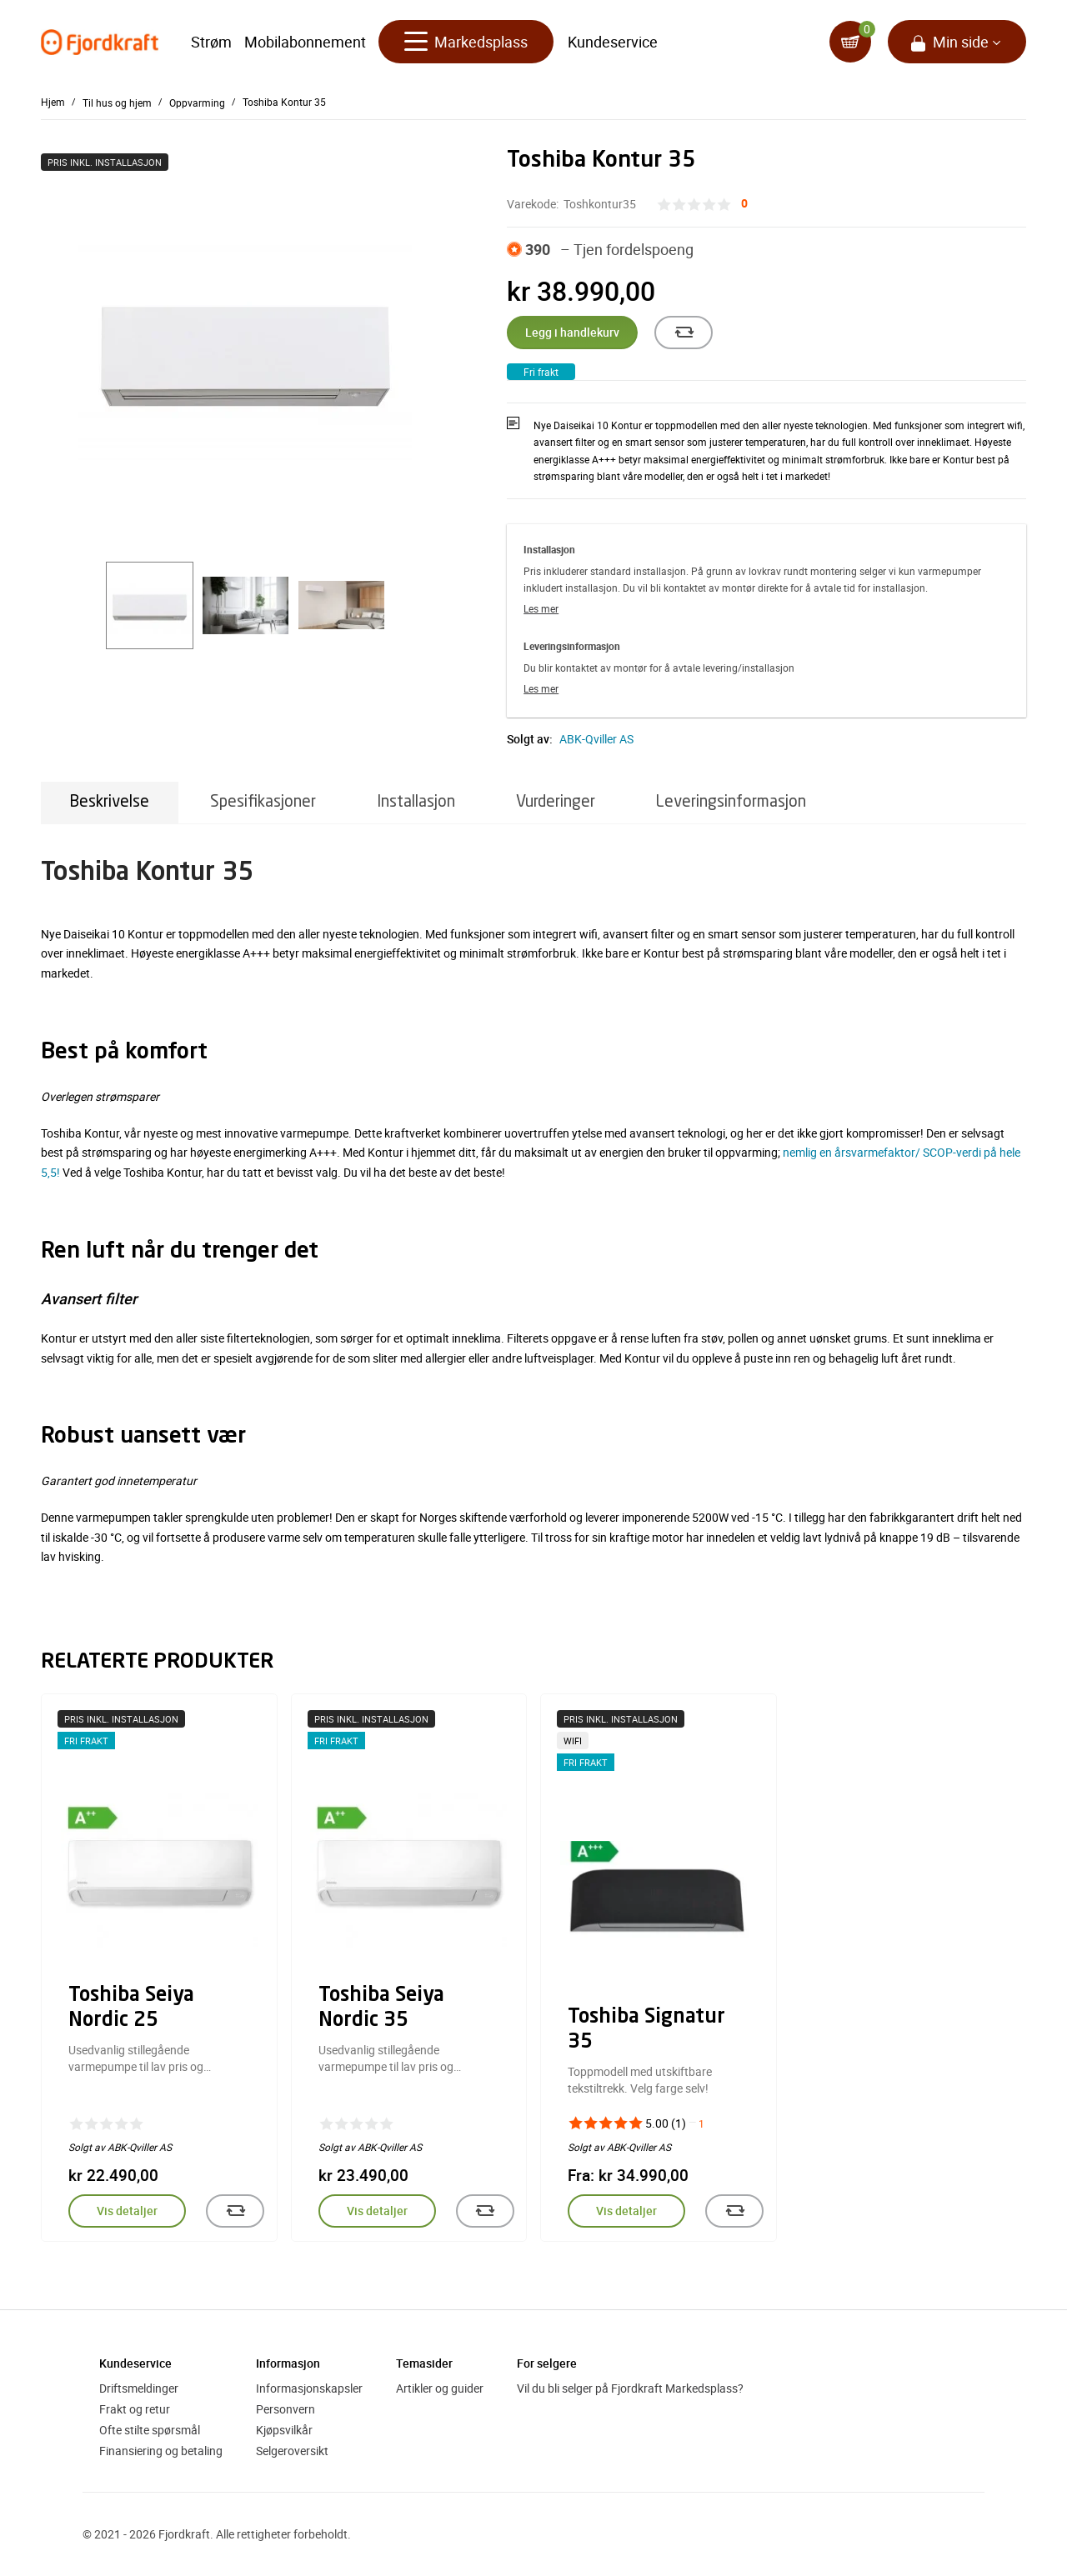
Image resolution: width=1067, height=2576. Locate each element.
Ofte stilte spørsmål (149, 2430)
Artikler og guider (439, 2388)
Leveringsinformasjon (731, 802)
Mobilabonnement (305, 42)
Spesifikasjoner (263, 802)
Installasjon (416, 802)
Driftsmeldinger (138, 2388)
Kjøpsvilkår (284, 2430)
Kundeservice (613, 42)
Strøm (211, 42)
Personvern (285, 2409)
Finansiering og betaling (161, 2450)
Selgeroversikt (292, 2450)
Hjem (53, 101)
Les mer (541, 608)
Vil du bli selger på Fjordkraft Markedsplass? (630, 2388)
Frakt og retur (134, 2409)
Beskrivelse (109, 802)
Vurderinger (555, 802)
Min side (961, 42)
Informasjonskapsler (309, 2388)
